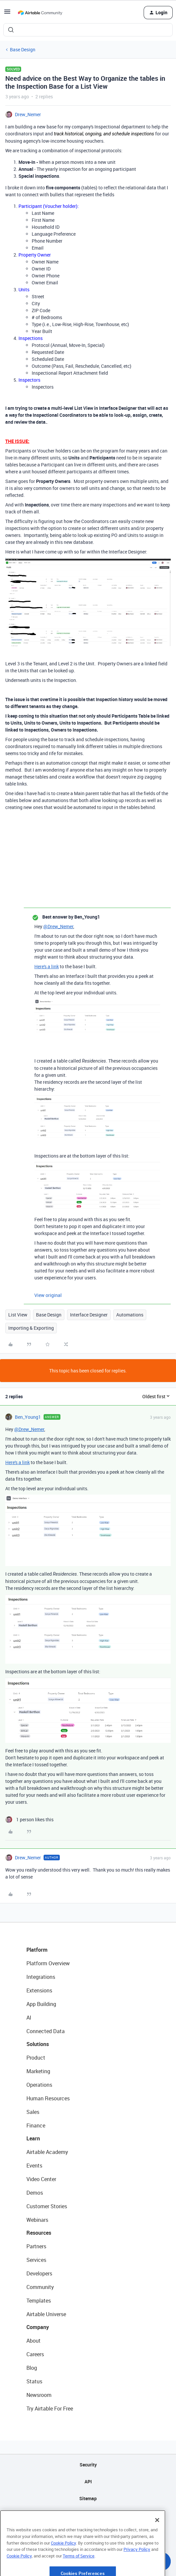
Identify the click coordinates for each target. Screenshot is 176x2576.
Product (35, 2057)
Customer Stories (46, 2206)
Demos (34, 2192)
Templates (38, 2300)
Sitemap (88, 2498)
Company (37, 2327)
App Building (41, 2004)
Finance (35, 2125)
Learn (33, 2138)
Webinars (37, 2219)
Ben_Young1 (28, 1417)
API (88, 2481)
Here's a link (46, 966)
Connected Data (45, 2031)
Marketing (38, 2071)
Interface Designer (89, 1315)
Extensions (39, 1990)
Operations (39, 2084)
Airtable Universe (46, 2314)
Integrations (40, 1976)
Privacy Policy (136, 2571)
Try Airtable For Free (49, 2408)
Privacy (88, 2515)
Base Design (22, 49)
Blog (31, 2367)
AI (28, 2017)
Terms (88, 2532)
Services (36, 2260)
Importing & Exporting (31, 1328)
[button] (7, 14)
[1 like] (29, 1819)
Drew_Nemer (28, 114)
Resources (38, 2232)
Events (34, 2165)
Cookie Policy (63, 2565)
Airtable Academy (47, 2152)
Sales (32, 2112)
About (33, 2340)
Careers (35, 2354)
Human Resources (48, 2098)
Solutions (37, 2044)
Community (40, 2287)
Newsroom (39, 2395)
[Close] (157, 2542)
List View (17, 1315)
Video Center (41, 2179)
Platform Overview (48, 1963)
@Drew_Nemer (58, 926)
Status (34, 2381)
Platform (37, 1949)
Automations (129, 1315)
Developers (39, 2273)
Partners (36, 2246)
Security (88, 2464)
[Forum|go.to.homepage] (40, 12)
